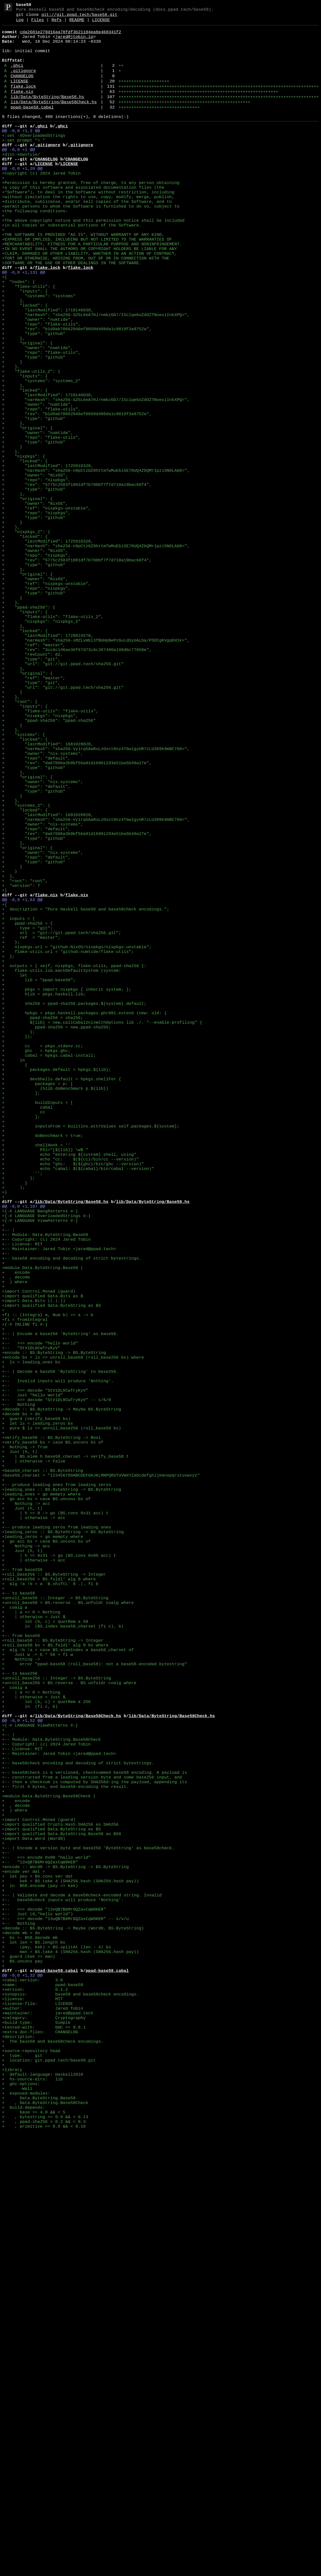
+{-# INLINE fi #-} (25, 1598)
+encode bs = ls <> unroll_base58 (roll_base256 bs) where (73, 1638)
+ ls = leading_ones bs (31, 1644)
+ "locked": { (25, 364)
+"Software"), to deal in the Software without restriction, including (88, 227)
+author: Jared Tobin (42, 2426)
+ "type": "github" (33, 399)
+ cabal (27, 1335)
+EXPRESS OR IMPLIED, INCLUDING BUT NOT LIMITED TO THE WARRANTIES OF (87, 285)
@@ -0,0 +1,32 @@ (22, 2386)
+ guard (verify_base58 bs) (36, 1712)
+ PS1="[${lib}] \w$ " (45, 1387)
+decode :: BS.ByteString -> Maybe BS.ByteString (61, 1701)
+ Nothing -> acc (26, 1815)
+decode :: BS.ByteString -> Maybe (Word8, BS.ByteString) (73, 2329)
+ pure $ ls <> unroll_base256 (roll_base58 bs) (61, 1724)
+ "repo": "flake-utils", (41, 387)
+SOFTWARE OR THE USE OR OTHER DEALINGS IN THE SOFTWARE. (71, 313)
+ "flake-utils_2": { (31, 444)
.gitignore (23, 83)
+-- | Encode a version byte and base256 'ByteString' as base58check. (88, 2232)
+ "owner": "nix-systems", (42, 907)
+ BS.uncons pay (22, 2369)
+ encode (16, 1535)
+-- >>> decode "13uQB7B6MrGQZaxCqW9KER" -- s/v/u (65, 2318)
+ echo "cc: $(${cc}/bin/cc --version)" (70, 1398)
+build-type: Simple (36, 2443)
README (76, 23)
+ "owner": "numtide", (37, 382)
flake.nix (22, 108)
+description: (18, 2460)
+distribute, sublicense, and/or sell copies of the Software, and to (87, 239)
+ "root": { (20, 844)
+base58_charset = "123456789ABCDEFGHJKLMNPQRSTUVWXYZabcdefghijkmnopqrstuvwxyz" (101, 1781)
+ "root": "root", (25, 1061)
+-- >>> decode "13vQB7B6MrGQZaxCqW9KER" (54, 2306)
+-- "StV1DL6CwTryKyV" (31, 1627)
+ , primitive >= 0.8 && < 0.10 (44, 2569)
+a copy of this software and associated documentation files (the (83, 222)
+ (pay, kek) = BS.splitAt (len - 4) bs (56, 2352)
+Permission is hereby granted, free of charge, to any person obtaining (90, 216)
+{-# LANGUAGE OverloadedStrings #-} (46, 1467)
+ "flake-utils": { (28, 342)
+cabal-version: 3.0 (32, 2392)
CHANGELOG (22, 89)
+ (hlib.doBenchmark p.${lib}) (55, 1312)
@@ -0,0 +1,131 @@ (23, 324)
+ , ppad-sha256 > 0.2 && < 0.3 (44, 2563)
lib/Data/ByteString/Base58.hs (47, 114)
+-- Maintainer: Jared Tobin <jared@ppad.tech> (59, 1507)
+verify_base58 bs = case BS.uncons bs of (52, 1741)
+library (12, 2500)
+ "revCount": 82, (32, 787)
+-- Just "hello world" (32, 1684)
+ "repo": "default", (36, 913)
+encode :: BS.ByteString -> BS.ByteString (54, 1632)
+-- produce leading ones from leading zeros (56, 1792)
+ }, (13, 359)
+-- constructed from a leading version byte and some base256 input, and (92, 2146)
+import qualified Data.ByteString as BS (51, 1575)
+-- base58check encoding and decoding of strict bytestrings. (78, 2129)
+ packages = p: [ (37, 1307)
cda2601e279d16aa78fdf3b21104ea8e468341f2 (70, 36)
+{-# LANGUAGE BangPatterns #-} (40, 1461)
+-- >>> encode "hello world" (40, 1621)
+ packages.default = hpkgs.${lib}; (56, 1290)
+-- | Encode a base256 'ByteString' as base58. (60, 1609)
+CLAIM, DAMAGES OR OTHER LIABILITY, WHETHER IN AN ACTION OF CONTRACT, (89, 302)
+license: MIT (32, 2415)
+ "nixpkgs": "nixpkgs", (40, 861)
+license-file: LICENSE (37, 2420)
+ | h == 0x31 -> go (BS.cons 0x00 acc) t (59, 1878)
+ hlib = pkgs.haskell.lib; (44, 1198)
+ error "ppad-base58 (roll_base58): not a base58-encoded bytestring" (94, 2009)
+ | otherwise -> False (33, 1764)
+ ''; (22, 1415)
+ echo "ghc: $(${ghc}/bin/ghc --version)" (73, 1404)
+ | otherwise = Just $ (33, 1952)
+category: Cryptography (44, 2437)
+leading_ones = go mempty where (41, 1804)
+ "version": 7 (21, 1067)
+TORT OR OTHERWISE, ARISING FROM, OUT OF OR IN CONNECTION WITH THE (85, 307)
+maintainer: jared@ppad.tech (47, 2432)
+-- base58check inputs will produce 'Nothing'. (63, 2295)
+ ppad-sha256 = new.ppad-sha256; (56, 1238)
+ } (12, 433)
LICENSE (101, 23)
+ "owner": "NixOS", (35, 570)
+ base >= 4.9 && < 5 (33, 2552)
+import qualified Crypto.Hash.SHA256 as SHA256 (60, 2203)
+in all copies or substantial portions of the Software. (71, 267)
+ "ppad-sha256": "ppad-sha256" (49, 867)
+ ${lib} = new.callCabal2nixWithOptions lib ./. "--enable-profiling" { (102, 1232)
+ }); (17, 1250)
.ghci (17, 77)
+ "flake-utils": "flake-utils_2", (52, 741)
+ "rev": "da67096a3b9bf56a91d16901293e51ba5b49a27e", (77, 918)
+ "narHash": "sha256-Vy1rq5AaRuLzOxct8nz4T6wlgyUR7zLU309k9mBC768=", (96, 901)
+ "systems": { (23, 884)
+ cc (23, 1341)
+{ (4, 330)
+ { (14, 1284)
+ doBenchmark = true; (42, 1370)
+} (4, 1073)
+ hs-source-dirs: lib (32, 2512)
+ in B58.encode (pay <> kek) (40, 2278)
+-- (6, 1512)
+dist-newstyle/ (21, 182)
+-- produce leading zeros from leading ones (56, 1844)
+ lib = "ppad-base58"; (39, 1181)
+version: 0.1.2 (35, 2403)
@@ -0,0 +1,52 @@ (22, 2078)
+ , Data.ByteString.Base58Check (45, 2540)
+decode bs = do (21, 1706)
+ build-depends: (23, 2546)
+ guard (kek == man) (28, 2363)
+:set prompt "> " (23, 165)
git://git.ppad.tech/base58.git (79, 17)
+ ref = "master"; (31, 1130)
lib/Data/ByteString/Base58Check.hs (54, 120)
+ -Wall (17, 2523)
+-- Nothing (18, 1695)
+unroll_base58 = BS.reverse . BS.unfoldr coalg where (68, 1935)
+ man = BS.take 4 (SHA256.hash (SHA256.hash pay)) (70, 2357)
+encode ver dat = (23, 2260)
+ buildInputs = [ (37, 1330)
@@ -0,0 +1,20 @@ (22, 199)
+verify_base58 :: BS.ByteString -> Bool (51, 1735)
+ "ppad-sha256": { (28, 730)
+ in (13, 1278)
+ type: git (22, 2483)
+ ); (13, 1432)
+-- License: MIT (22, 1501)
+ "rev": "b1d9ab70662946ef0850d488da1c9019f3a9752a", (77, 393)
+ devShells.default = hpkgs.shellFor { (61, 1301)
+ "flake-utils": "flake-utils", (50, 856)
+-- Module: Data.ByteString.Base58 (45, 1489)
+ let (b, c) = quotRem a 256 (46, 2055)
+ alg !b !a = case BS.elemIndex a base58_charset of (68, 1992)
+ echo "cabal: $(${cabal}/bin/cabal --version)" (78, 1410)
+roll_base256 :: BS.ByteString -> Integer (54, 1901)
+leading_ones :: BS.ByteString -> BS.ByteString (61, 1798)
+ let (14, 1175)
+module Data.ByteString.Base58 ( (42, 1529)
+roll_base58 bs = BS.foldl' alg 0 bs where (55, 1986)
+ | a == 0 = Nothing (31, 1946)
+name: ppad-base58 (42, 2397)
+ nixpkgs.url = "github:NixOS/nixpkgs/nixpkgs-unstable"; (77, 1141)
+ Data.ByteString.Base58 (39, 2535)
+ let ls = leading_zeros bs (37, 1718)
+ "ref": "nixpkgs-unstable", (46, 610)
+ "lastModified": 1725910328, (47, 559)
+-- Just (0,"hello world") (37, 2312)
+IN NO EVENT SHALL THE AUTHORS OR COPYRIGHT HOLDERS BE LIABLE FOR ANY (89, 296)
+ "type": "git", (31, 793)
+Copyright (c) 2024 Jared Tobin (41, 205)
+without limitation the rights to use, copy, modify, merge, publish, (88, 233)
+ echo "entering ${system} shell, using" (69, 1392)
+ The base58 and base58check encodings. (52, 2466)
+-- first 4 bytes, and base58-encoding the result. (65, 2158)
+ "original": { (27, 410)
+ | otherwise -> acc (33, 1832)
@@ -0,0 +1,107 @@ (23, 1455)
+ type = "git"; (27, 1118)
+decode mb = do (21, 2335)
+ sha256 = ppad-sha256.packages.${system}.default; (74, 1210)
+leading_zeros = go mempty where (42, 1855)
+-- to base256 (20, 2021)
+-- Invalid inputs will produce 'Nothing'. (58, 1666)
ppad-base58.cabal (32, 127)
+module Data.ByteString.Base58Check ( (49, 2169)
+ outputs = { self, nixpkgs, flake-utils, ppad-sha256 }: (74, 1164)
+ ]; (21, 1318)
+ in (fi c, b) (30, 2061)
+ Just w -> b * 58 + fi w (37, 1998)
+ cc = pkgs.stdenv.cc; (42, 1261)
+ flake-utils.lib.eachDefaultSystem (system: (61, 1170)
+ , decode (16, 1541)
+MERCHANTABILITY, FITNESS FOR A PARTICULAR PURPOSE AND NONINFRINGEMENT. (92, 290)
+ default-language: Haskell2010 (42, 2506)
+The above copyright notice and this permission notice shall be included (93, 262)
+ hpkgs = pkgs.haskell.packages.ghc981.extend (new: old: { (84, 1221)
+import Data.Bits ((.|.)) (33, 1569)
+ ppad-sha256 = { (27, 1113)
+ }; (11, 1135)
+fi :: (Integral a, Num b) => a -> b (47, 1587)
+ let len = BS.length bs (33, 2346)
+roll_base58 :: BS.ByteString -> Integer (52, 1981)
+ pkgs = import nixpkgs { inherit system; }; (66, 1193)
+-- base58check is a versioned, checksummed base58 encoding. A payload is (94, 2140)
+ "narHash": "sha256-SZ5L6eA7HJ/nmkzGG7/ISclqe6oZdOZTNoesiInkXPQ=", (96, 376)
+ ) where (14, 1547)
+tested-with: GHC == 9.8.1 (44, 2449)
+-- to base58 (18, 1923)
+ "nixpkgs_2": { (26, 639)
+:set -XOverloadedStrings (33, 159)
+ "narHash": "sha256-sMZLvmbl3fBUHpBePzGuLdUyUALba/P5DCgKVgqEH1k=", (96, 770)
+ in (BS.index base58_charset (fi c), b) (63, 1963)
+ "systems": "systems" (39, 353)
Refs (56, 23)
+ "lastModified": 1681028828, (47, 896)
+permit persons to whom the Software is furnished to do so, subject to (90, 245)
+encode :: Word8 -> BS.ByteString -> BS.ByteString (65, 2255)
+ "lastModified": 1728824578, (47, 764)
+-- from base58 (21, 1975)
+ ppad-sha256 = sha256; (42, 1227)
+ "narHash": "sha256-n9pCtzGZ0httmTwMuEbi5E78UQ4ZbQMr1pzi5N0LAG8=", (96, 564)
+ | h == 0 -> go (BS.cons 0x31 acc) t (55, 1826)
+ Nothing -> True (25, 1746)
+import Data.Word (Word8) (33, 2220)
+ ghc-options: (21, 2517)
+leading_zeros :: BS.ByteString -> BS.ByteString (63, 1849)
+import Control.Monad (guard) (39, 1558)
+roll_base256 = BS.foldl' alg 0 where (49, 1906)
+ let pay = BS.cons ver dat (37, 2266)
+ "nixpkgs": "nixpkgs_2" (41, 747)
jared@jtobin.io (74, 42)
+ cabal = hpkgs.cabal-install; (49, 1272)
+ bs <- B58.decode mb (30, 2340)
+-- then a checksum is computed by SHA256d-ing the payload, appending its (94, 2152)
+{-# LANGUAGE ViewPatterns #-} (40, 1472)
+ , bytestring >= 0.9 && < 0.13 (45, 2557)
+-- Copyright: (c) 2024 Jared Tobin (46, 1495)
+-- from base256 (22, 1895)
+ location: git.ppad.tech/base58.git (49, 2489)
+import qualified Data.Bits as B (42, 1564)
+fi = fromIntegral (25, 1592)
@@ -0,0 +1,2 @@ (21, 153)
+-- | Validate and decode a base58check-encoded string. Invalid (82, 2289)
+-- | (8, 1484)
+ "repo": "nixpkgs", (36, 576)
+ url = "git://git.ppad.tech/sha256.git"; (61, 1124)
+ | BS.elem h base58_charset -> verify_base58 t (65, 1758)
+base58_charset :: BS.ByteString (42, 1775)
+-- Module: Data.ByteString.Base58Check (51, 2101)
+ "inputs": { (25, 347)
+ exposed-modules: (26, 2529)
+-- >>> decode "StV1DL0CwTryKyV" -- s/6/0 (56, 1689)
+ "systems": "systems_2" (41, 456)
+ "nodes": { (18, 336)
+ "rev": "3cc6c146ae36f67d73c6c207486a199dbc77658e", (77, 781)
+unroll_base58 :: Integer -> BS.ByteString (55, 1929)
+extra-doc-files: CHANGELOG (40, 2455)
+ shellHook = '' (36, 1381)
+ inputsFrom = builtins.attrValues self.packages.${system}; (90, 1358)
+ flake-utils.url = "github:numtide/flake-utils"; (68, 1147)
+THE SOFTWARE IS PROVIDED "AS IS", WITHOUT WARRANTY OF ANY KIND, (83, 279)
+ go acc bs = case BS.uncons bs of (46, 1809)
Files (37, 23)
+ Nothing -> (21, 2003)
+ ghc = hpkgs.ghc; (36, 1267)
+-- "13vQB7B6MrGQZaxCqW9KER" (40, 2249)
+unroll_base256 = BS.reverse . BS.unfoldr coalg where (69, 2032)
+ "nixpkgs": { (23, 547)
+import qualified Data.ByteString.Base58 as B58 (61, 2215)
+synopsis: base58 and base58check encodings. (70, 2409)
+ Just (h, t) (20, 1752)
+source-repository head (31, 2477)
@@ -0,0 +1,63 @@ (22, 1084)
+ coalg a (14, 1941)
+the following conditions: (35, 250)
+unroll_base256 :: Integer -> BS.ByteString (56, 2026)
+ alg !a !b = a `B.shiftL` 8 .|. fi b (50, 1912)
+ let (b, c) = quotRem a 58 (45, 1958)
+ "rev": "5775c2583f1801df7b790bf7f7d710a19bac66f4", (77, 581)
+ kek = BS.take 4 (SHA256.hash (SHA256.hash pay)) (70, 2272)
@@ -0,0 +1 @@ (18, 176)
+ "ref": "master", (33, 776)
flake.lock (23, 102)
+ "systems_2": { (26, 970)
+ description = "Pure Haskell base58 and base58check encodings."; (85, 1095)
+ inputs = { (18, 1107)
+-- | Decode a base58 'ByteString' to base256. (60, 1655)
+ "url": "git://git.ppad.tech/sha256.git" (63, 798)
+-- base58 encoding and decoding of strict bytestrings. (71, 1518)
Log (20, 23)
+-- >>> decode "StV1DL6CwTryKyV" (45, 1678)
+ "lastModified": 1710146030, (47, 370)
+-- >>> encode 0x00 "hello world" (46, 2243)
